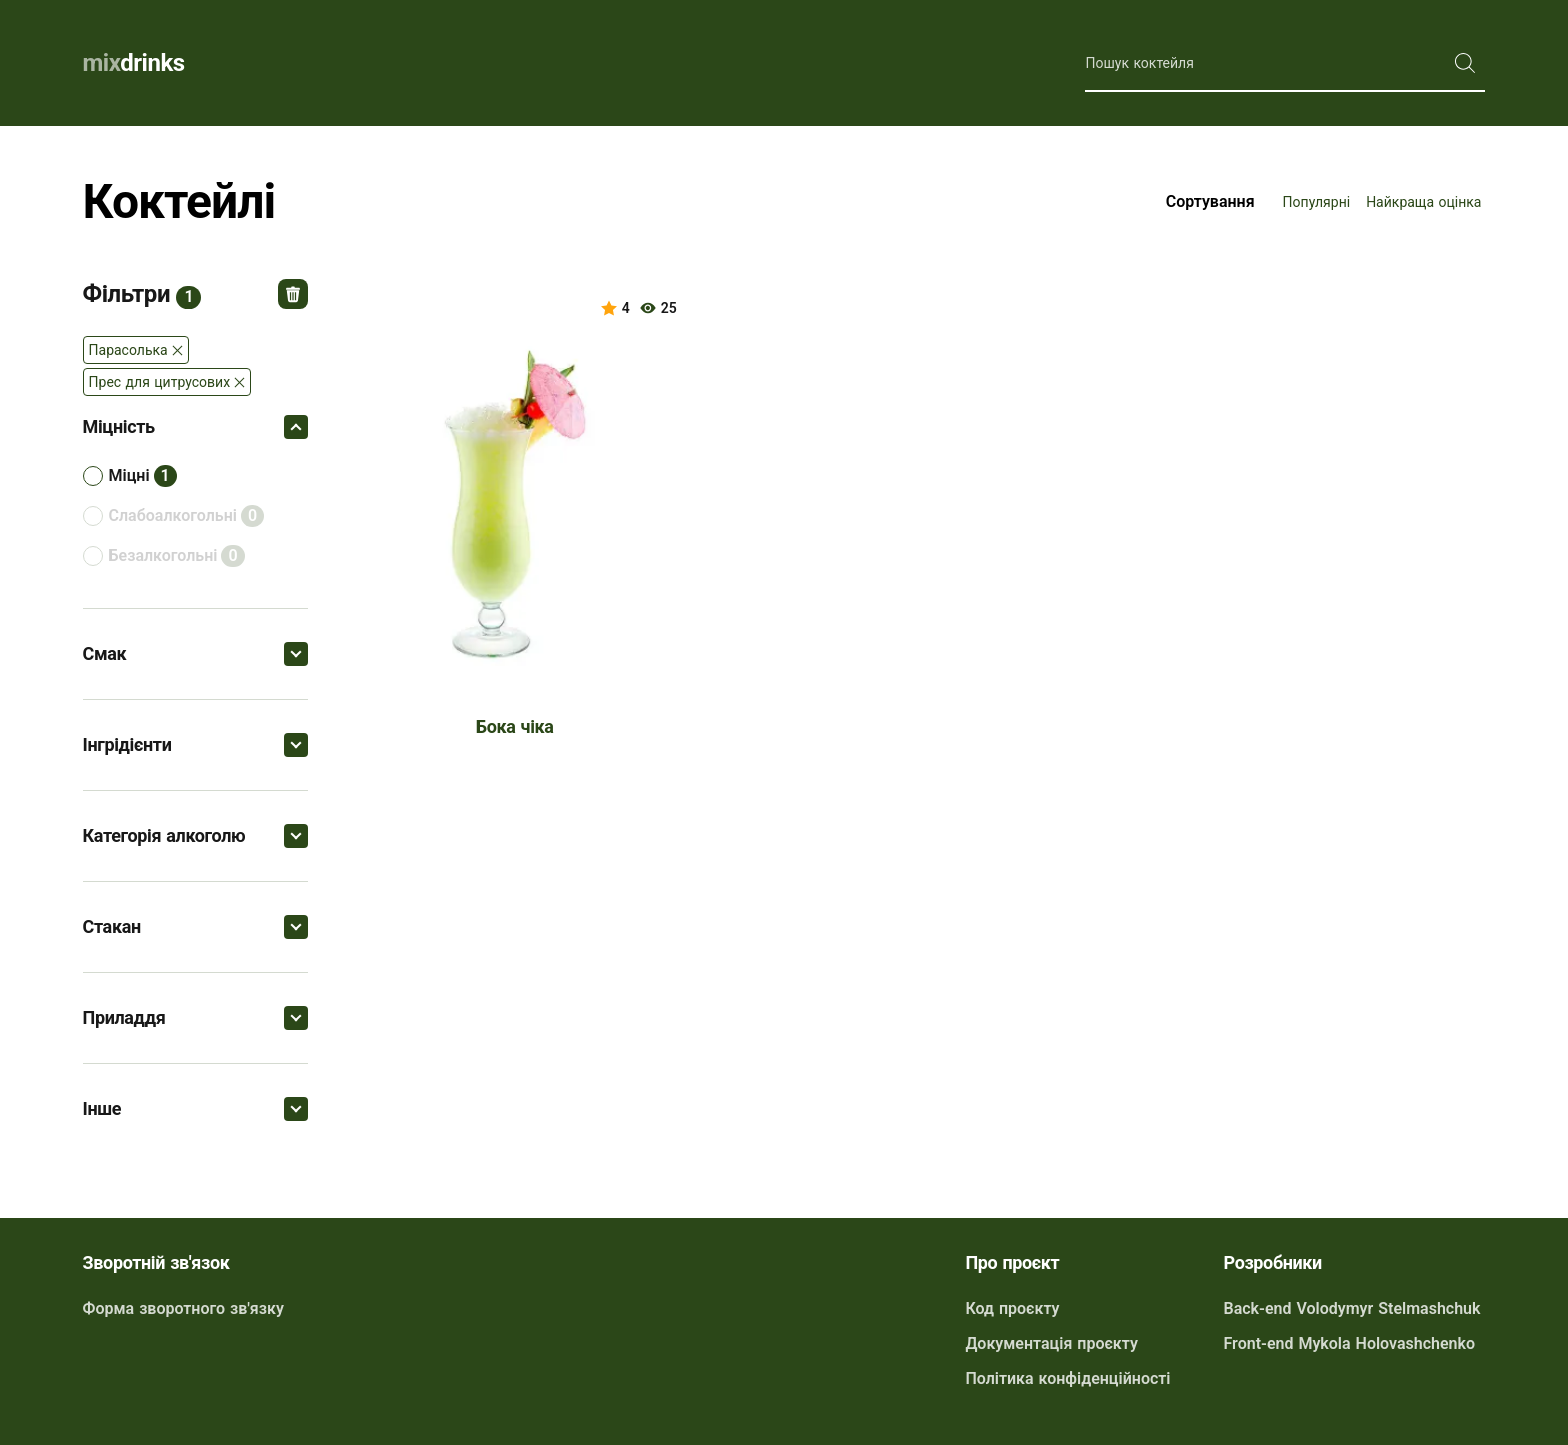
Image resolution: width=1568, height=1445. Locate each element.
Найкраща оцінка (1423, 202)
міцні (129, 475)
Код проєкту (1012, 1308)
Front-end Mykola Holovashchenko (1350, 1343)
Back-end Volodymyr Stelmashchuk (1352, 1308)
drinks (134, 63)
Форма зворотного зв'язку (183, 1308)
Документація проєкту (1051, 1343)
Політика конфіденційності (1067, 1378)
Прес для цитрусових (160, 382)
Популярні (1317, 202)
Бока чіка (515, 726)
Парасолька (128, 350)
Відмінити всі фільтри (293, 294)
